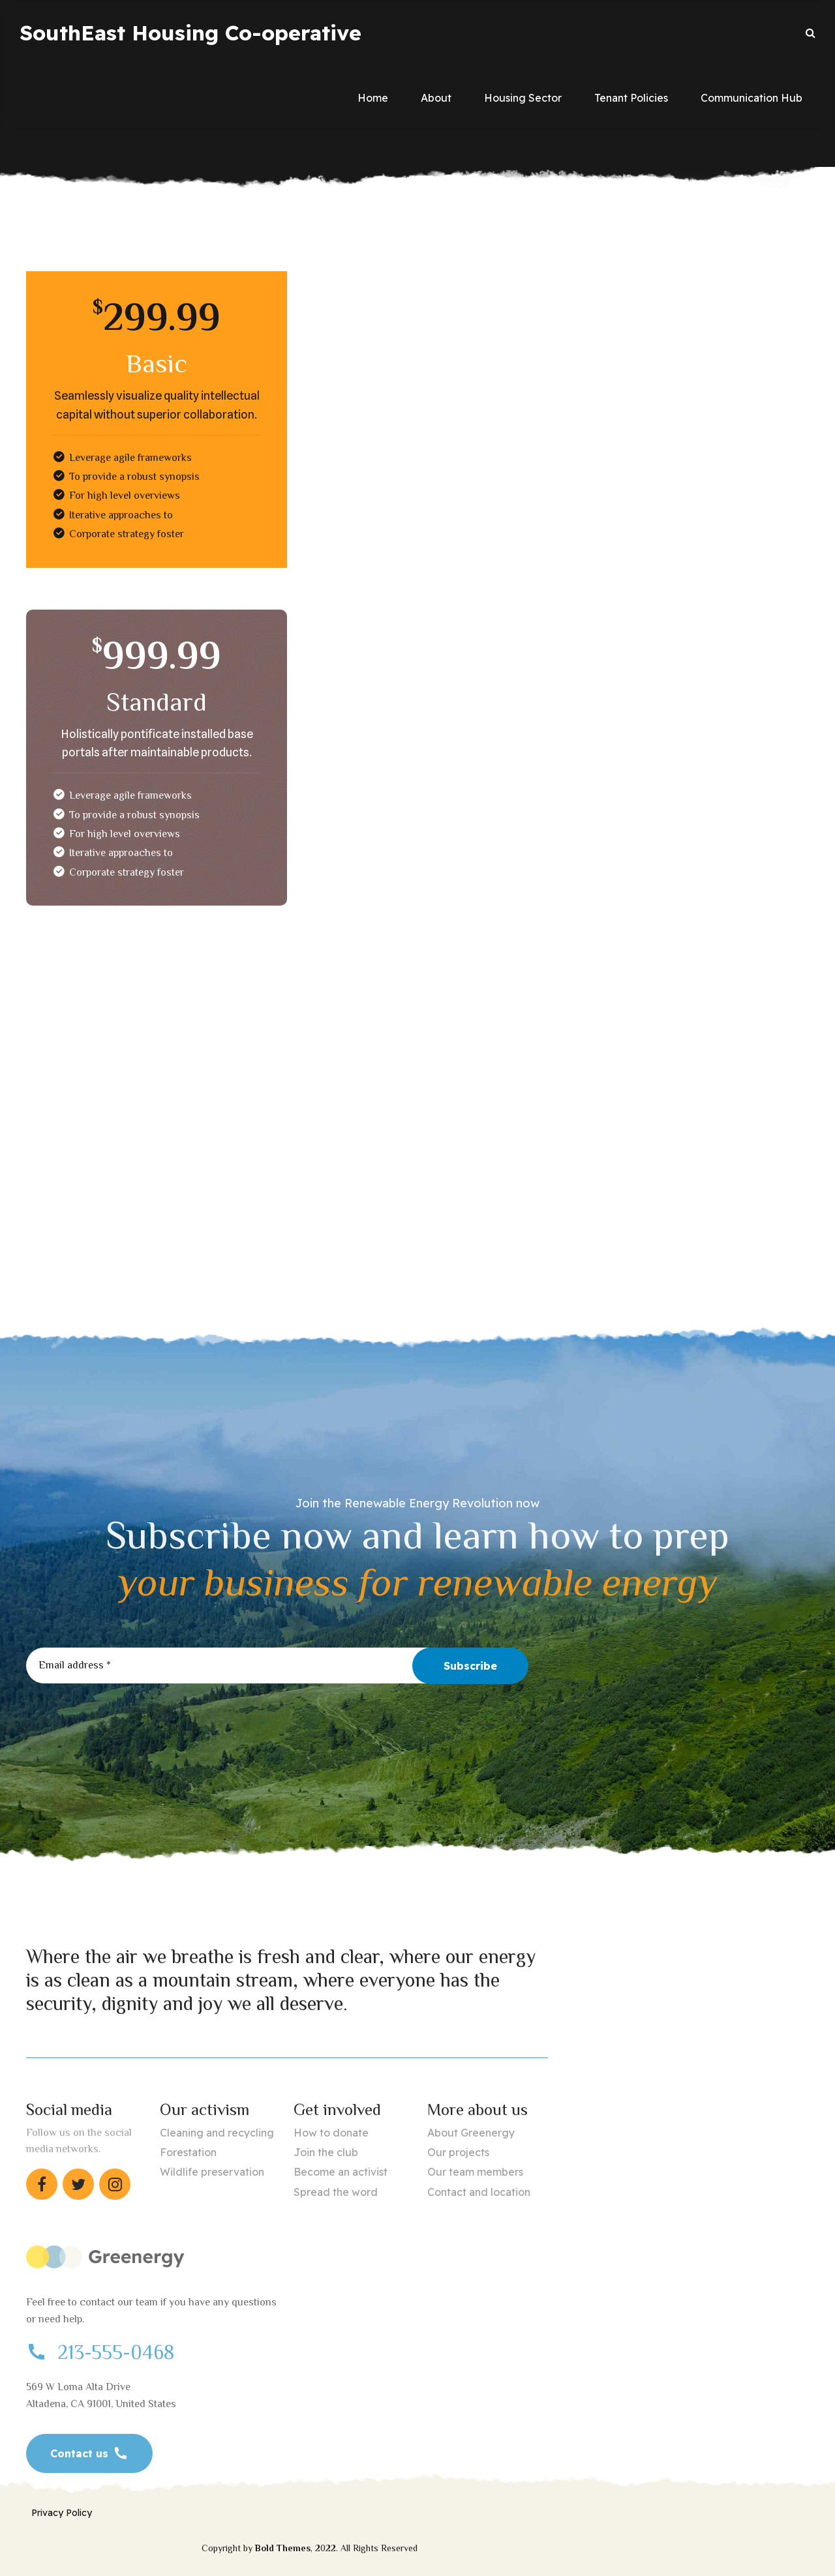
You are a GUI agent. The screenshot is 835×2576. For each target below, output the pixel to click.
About (436, 97)
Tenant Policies (631, 97)
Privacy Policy (61, 2513)
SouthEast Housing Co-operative (190, 33)
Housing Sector (523, 97)
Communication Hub (751, 97)
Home (372, 97)
